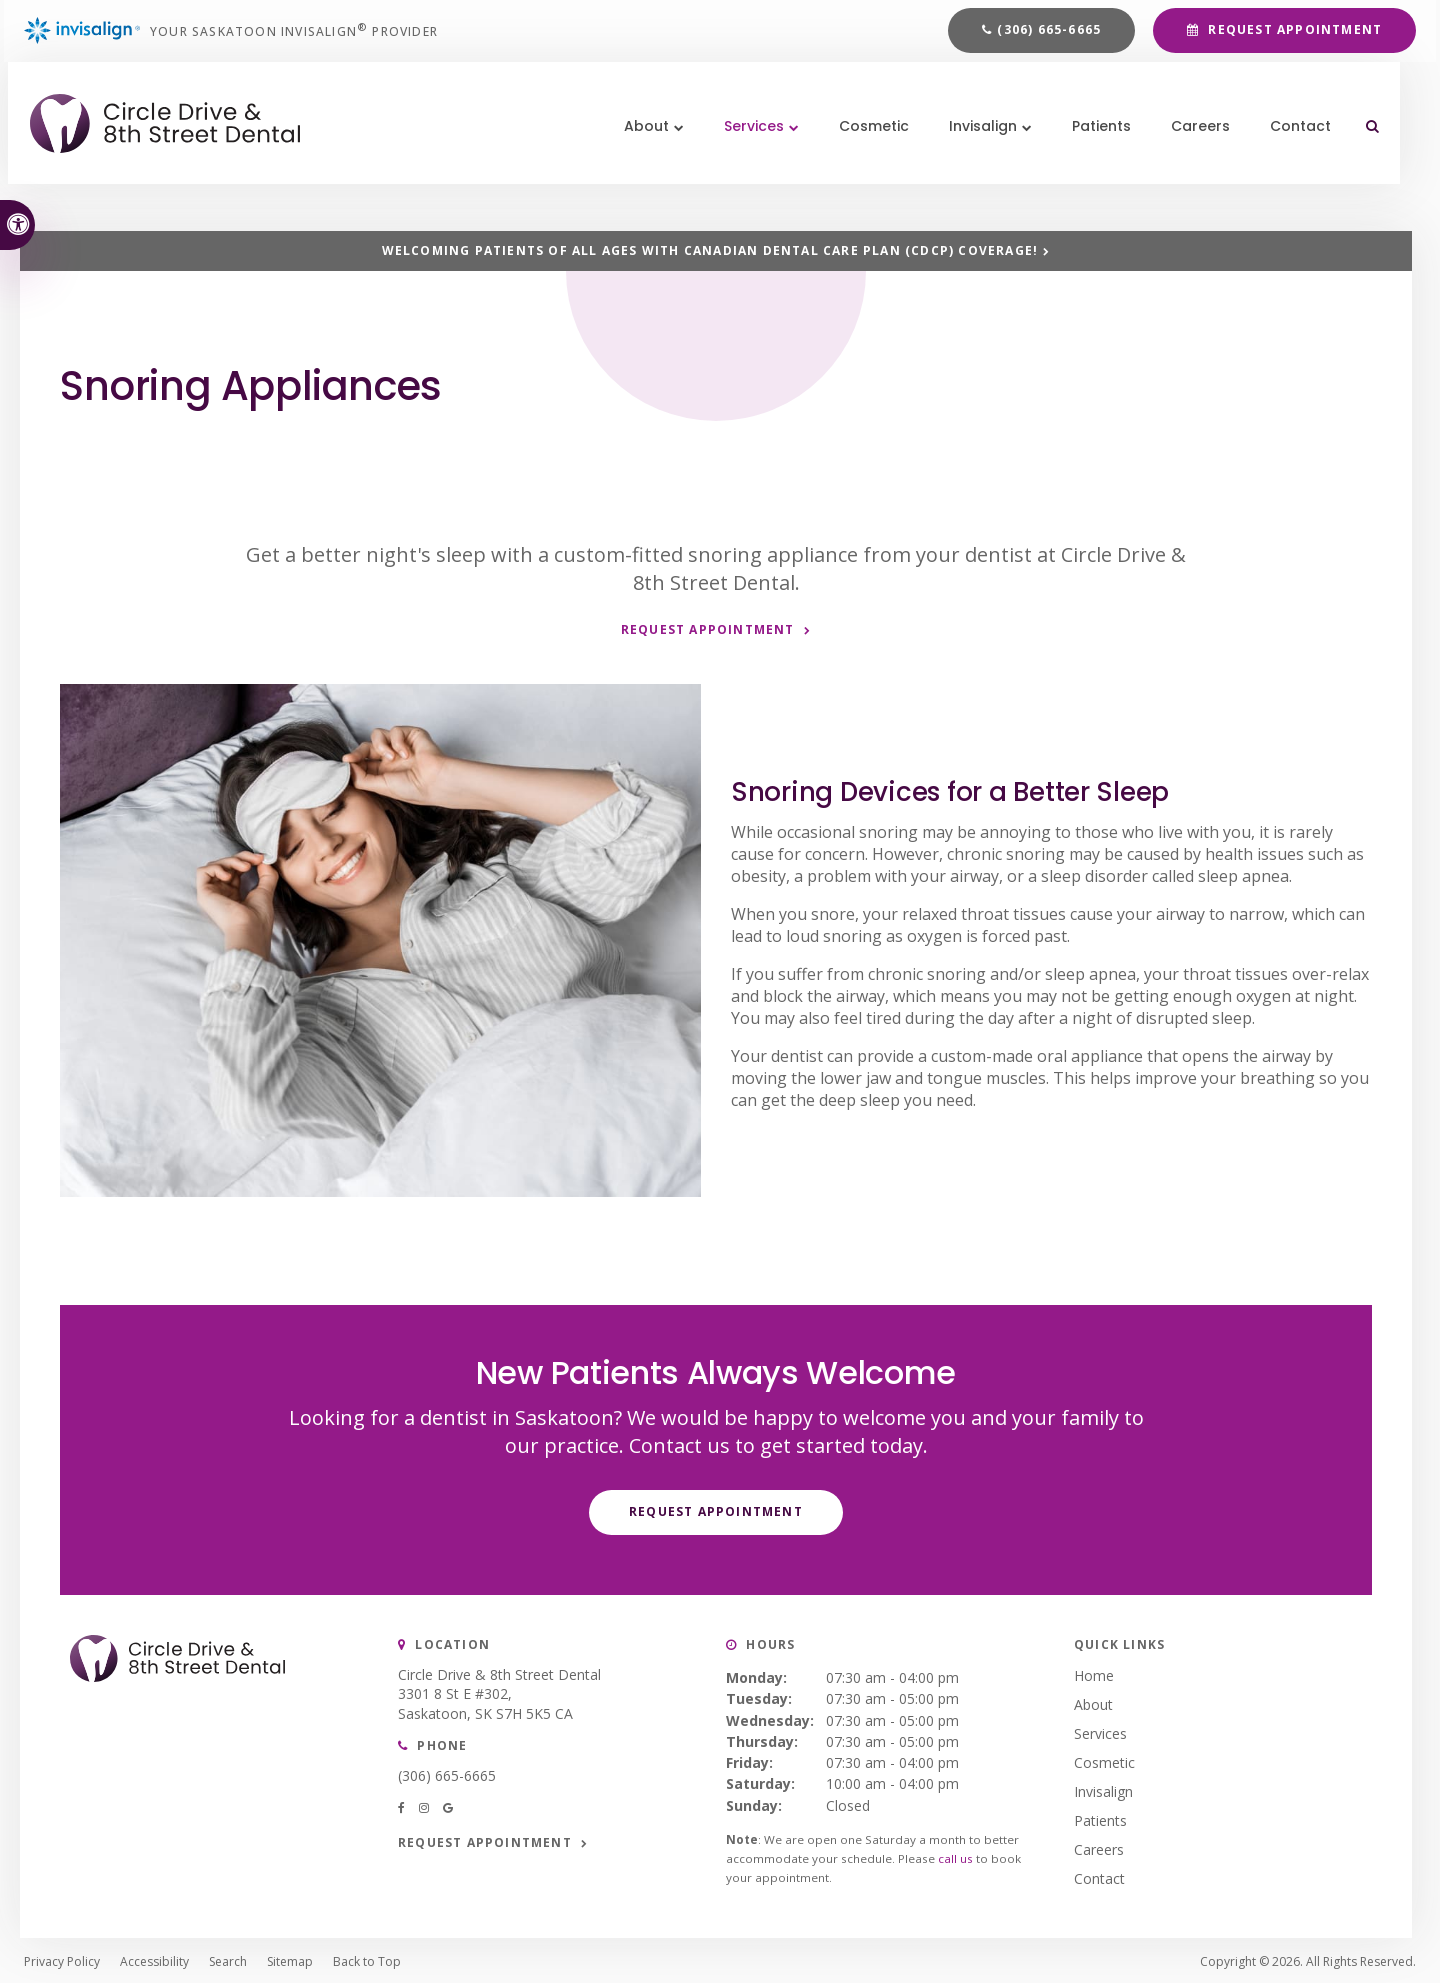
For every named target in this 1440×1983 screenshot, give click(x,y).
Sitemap (290, 1958)
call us (955, 1856)
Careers (1194, 160)
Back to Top (367, 1958)
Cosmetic (868, 160)
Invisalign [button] (977, 160)
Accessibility (154, 1958)
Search (228, 1958)
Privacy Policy (62, 1958)
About (1093, 1701)
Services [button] (748, 160)
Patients (1095, 160)
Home (1094, 1672)
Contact (1294, 160)
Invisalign (1103, 1788)
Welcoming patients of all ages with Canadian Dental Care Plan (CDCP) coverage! (710, 251)
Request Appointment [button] (1293, 41)
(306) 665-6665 (1049, 41)
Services (1100, 1730)
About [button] (640, 160)
